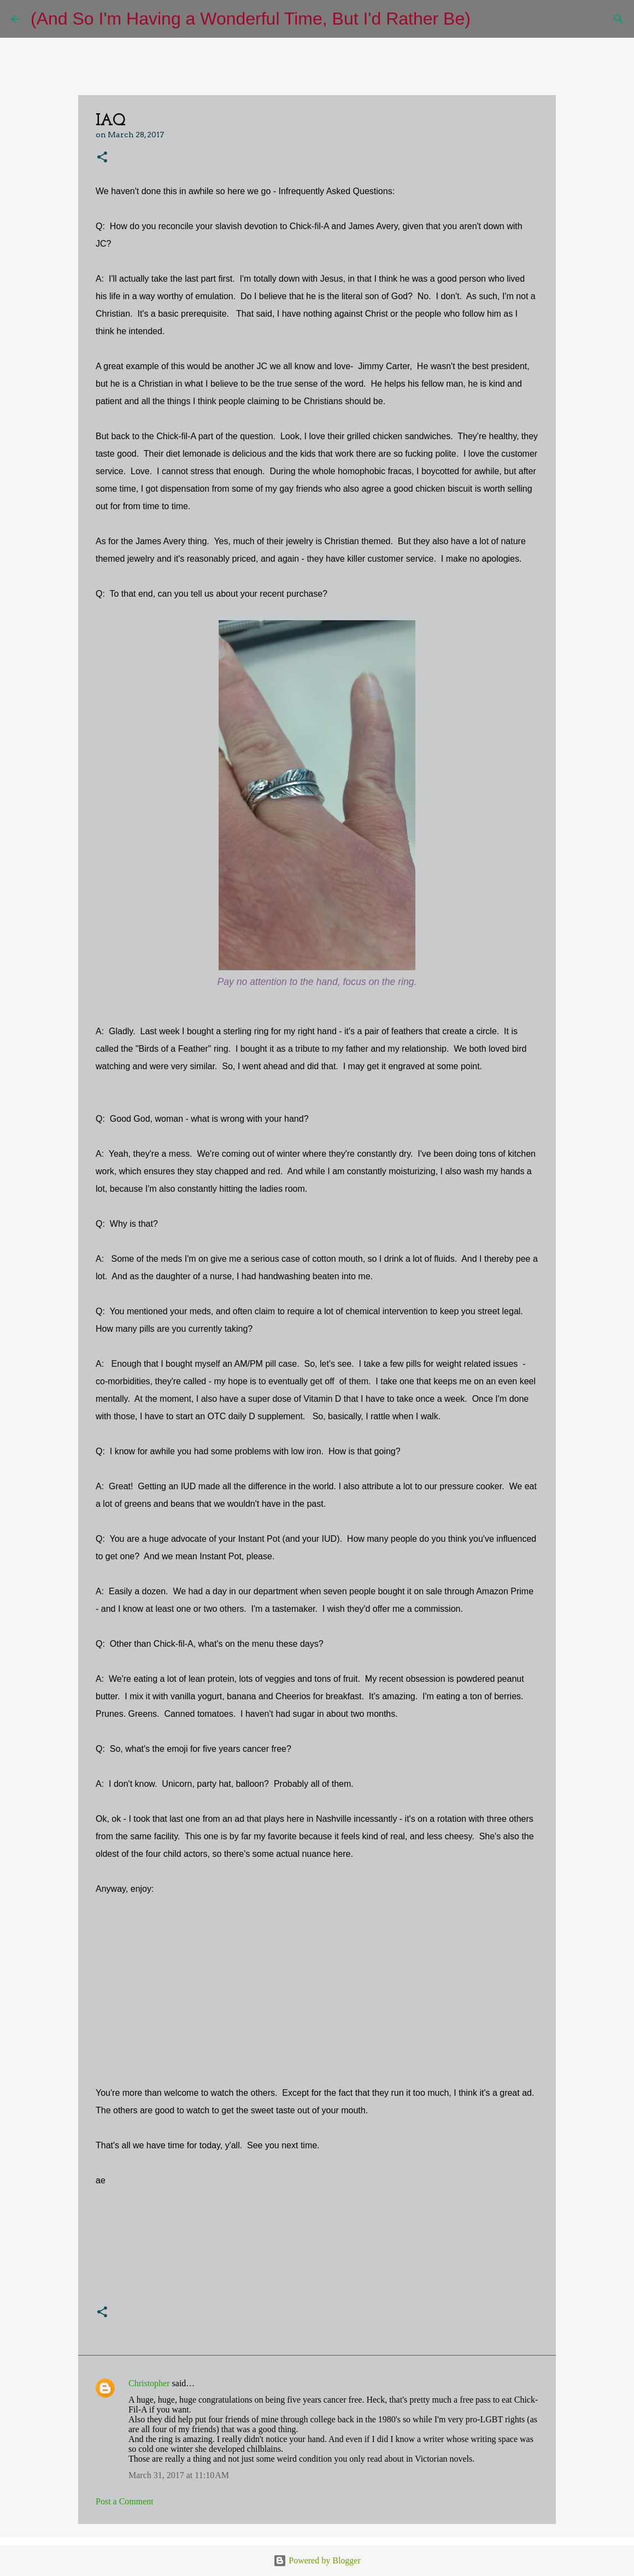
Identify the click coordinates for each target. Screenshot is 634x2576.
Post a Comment (125, 2501)
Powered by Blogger (317, 2560)
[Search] (485, 19)
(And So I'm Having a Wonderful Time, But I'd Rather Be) (251, 18)
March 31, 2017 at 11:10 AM (178, 2475)
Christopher (149, 2383)
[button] (102, 157)
